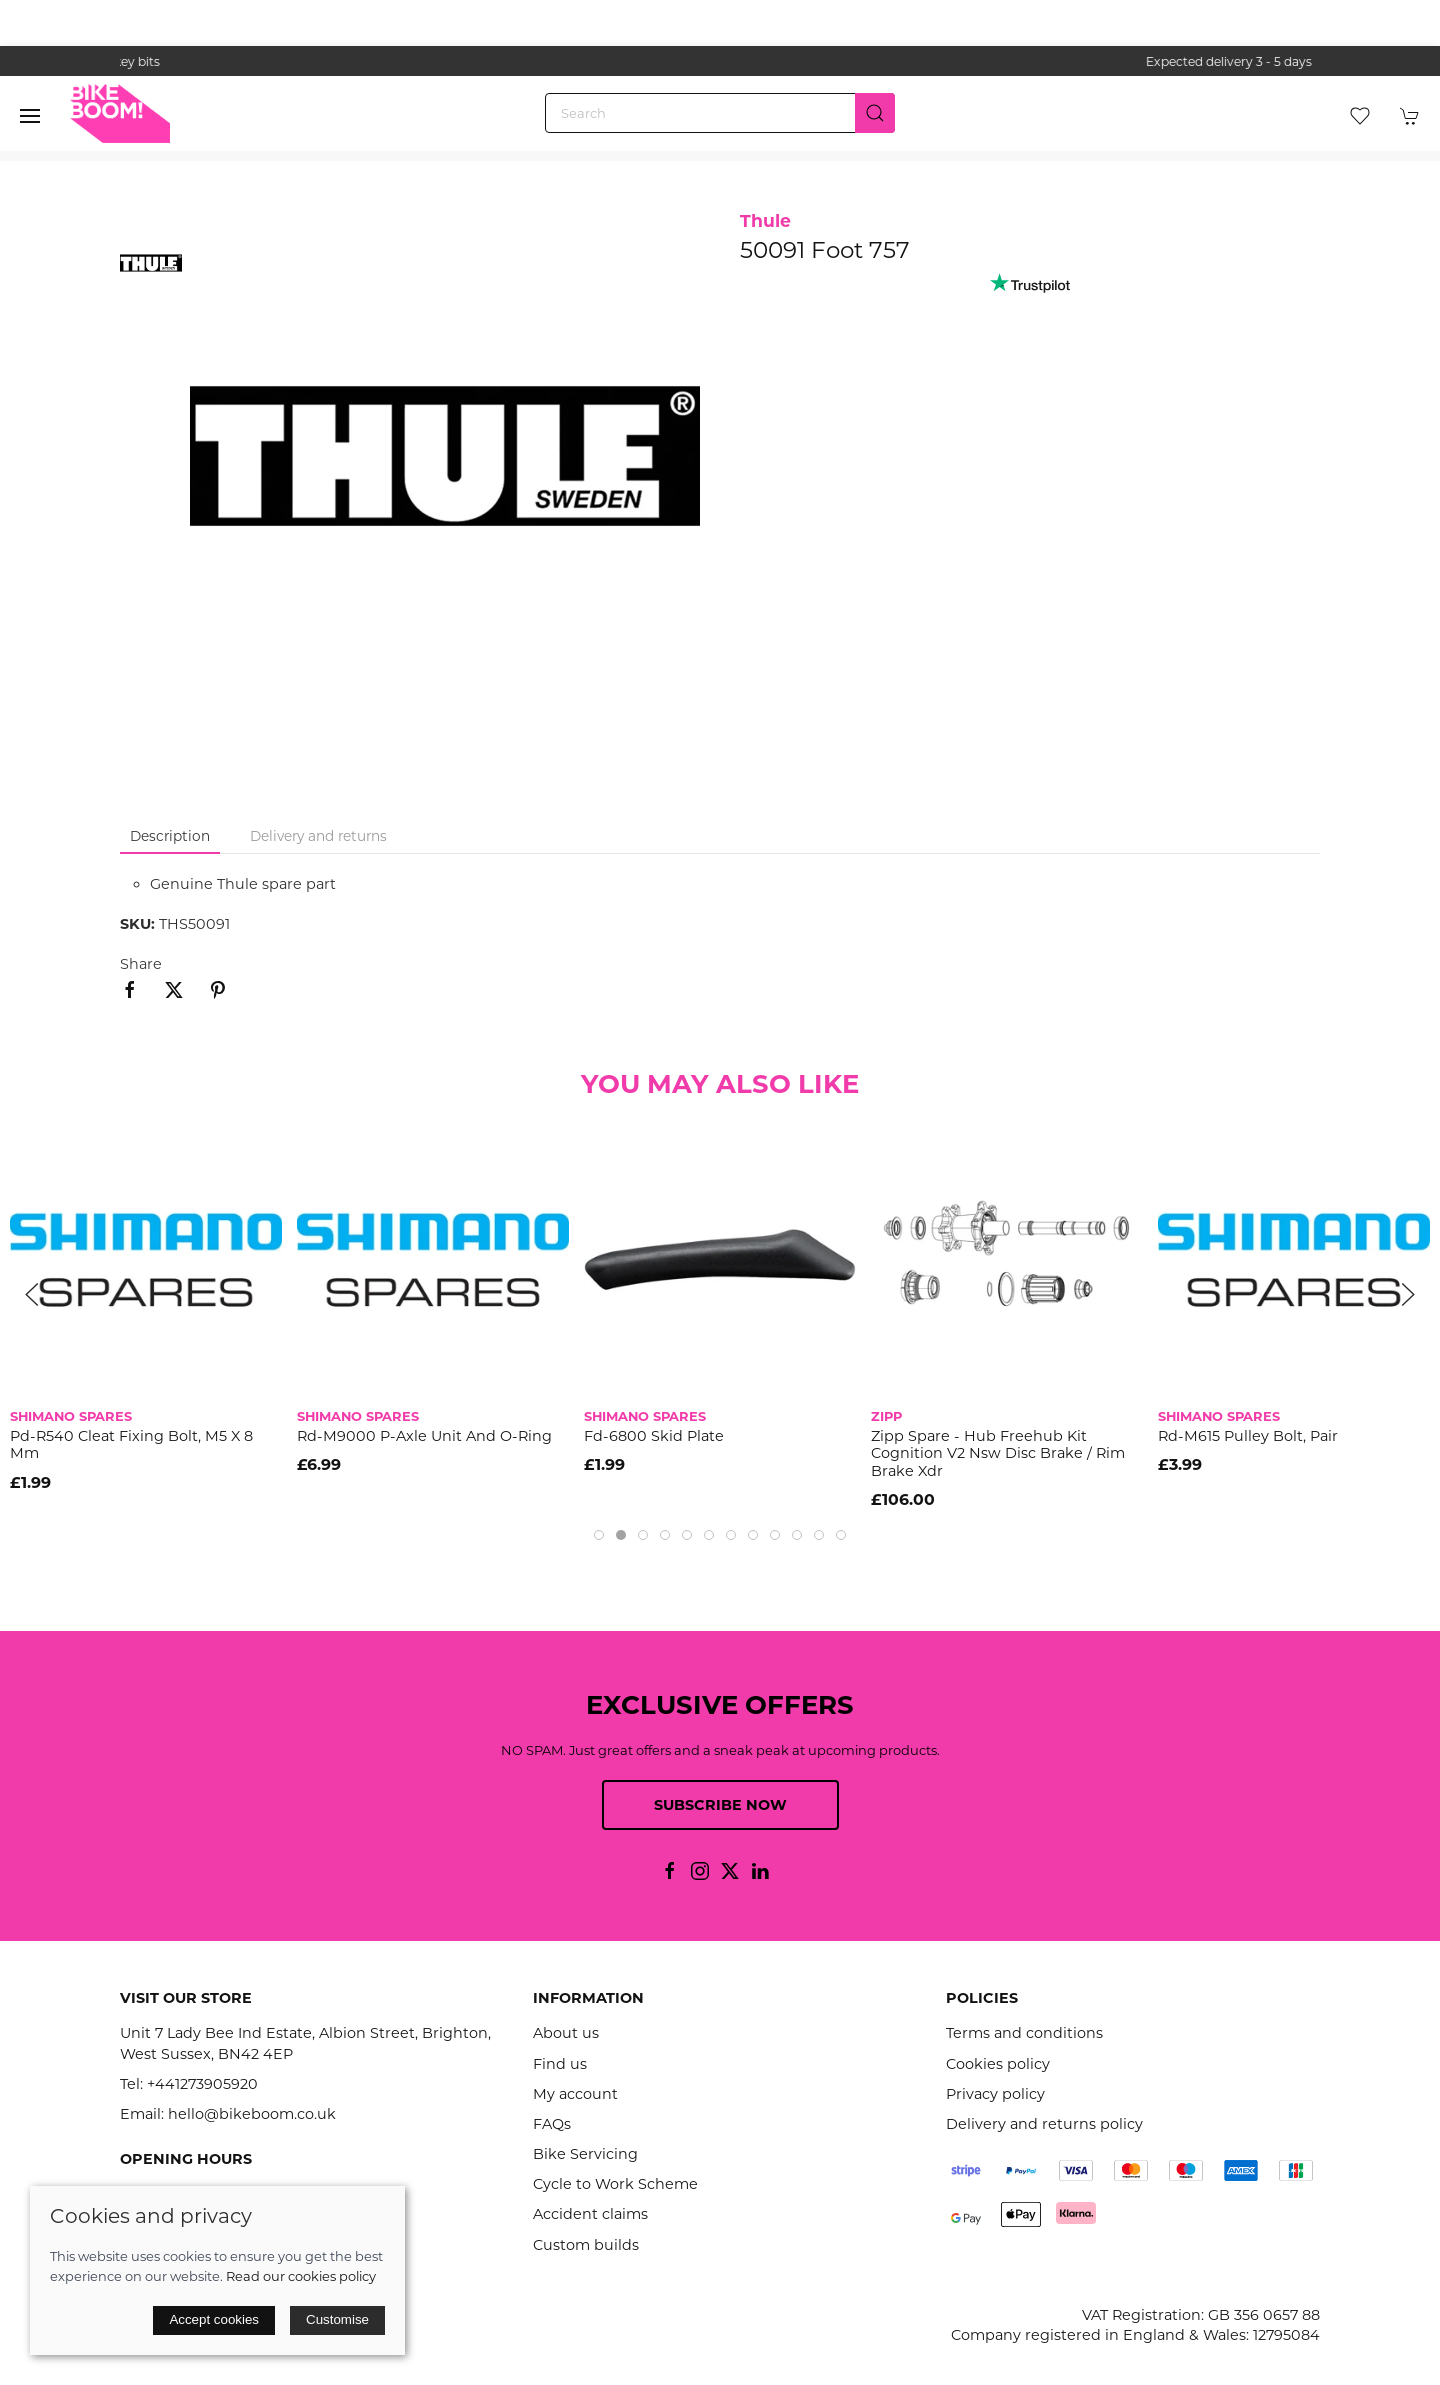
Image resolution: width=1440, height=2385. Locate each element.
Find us (560, 2064)
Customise (337, 2319)
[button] (30, 116)
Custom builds (586, 2245)
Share (141, 964)
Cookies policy (998, 2064)
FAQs (552, 2124)
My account (575, 2094)
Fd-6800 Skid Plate (654, 1436)
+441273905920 (202, 2084)
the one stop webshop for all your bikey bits (720, 61)
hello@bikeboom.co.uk (252, 2114)
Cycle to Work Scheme (615, 2184)
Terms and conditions (1024, 2033)
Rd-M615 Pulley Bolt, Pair (1248, 1436)
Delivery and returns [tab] (318, 836)
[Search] (720, 113)
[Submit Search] (875, 113)
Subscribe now (720, 1805)
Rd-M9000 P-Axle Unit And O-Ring (424, 1436)
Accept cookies (214, 2319)
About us (566, 2033)
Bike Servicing (585, 2154)
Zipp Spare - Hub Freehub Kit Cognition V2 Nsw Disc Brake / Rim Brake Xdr (998, 1453)
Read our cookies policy (301, 2276)
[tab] (599, 1535)
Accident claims (590, 2214)
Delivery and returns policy (1044, 2124)
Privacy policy (995, 2094)
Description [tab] (170, 836)
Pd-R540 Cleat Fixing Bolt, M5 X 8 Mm (131, 1444)
